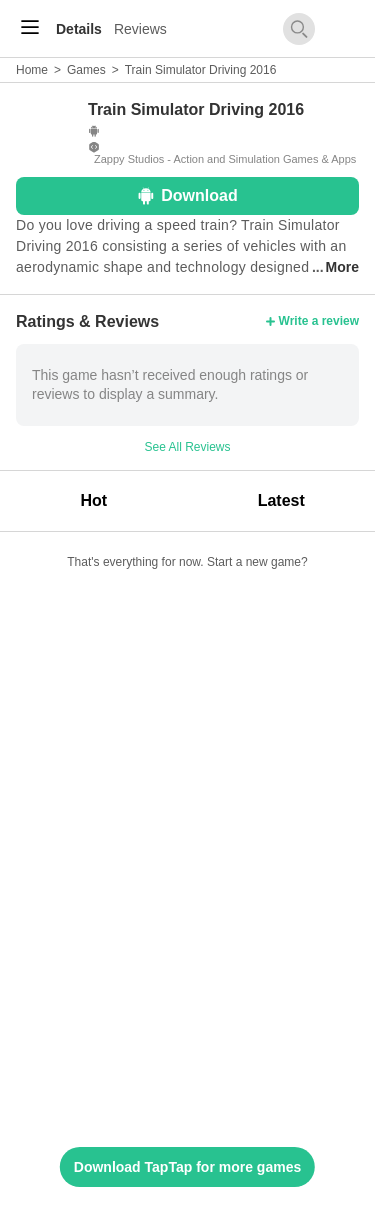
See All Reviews (187, 447)
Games (86, 70)
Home (32, 70)
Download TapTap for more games (187, 1167)
